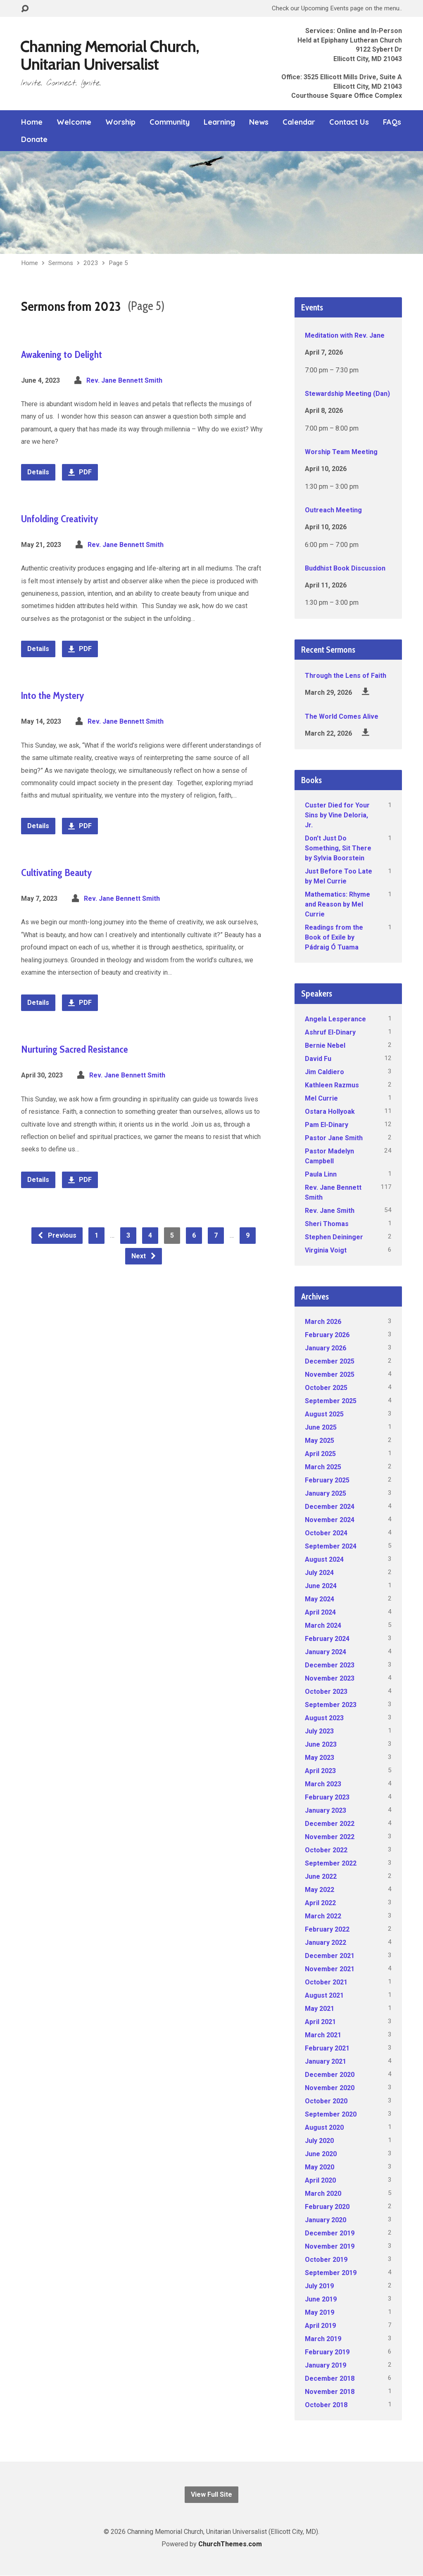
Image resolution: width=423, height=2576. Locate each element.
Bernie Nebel (325, 1045)
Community (170, 122)
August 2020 (324, 2127)
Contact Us (349, 122)
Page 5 (118, 263)
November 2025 (329, 1374)
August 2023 (324, 1718)
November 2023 (329, 1678)
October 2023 (326, 1691)
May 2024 (319, 1599)
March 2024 (323, 1625)
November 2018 (329, 2392)
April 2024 (320, 1612)
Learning (219, 122)
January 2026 (325, 1348)
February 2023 (327, 1797)
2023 (90, 263)
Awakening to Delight (61, 354)
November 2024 (329, 1520)
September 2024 (330, 1546)
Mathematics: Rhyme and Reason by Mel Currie (337, 904)
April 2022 (320, 1903)
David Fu (318, 1059)
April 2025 (320, 1454)
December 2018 (329, 2378)
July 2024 (319, 1573)
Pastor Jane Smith (334, 1138)
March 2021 (323, 2035)
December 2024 (329, 1507)
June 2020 (321, 2154)
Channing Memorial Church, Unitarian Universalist (109, 55)
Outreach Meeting (333, 510)
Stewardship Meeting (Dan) (347, 394)
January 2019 (325, 2365)
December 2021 (329, 1956)
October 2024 (326, 1533)
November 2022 (329, 1837)
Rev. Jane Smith (329, 1211)
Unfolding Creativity (59, 519)
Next (144, 1256)
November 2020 (329, 2088)
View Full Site (211, 2494)
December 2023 (329, 1665)
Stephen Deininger (334, 1237)
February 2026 (327, 1335)
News (259, 122)
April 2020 (320, 2180)
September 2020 (330, 2114)
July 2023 (319, 1731)
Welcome (74, 122)
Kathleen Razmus (332, 1085)
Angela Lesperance (335, 1019)
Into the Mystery (52, 695)
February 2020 (327, 2207)
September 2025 (330, 1401)
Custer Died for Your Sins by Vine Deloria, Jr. (337, 815)
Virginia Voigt (326, 1250)
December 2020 (329, 2075)
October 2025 (326, 1388)
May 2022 (319, 1890)
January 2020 (325, 2220)
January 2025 (325, 1493)
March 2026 (323, 1322)
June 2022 (321, 1876)
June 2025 (321, 1427)
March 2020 (323, 2193)
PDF (80, 472)
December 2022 (329, 1824)
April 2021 (320, 2022)
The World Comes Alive (341, 716)
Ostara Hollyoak (330, 1111)
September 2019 (330, 2273)
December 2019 (329, 2233)
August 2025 (324, 1414)
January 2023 (325, 1810)
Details (38, 472)
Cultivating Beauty (56, 872)
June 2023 (321, 1744)
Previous (56, 1235)
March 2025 (323, 1467)
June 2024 (321, 1586)
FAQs (392, 122)
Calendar (299, 122)
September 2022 (330, 1863)
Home (32, 122)
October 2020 (326, 2101)
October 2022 (326, 1850)
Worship (120, 122)
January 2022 (325, 1942)
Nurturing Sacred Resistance (74, 1049)
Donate (34, 139)
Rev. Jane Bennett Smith (124, 380)
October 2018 (326, 2405)
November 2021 (329, 1969)
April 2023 (320, 1771)
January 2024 (325, 1652)
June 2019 (321, 2299)
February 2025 (327, 1480)
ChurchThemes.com (230, 2544)
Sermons (60, 263)
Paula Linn (321, 1174)
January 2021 (325, 2061)
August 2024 (324, 1559)
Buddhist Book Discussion (345, 568)
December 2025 (329, 1361)
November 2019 (329, 2246)
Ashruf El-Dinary (330, 1032)
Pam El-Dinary (326, 1125)
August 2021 (324, 1995)
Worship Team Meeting (341, 452)
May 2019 (319, 2312)
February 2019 (327, 2352)
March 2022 (323, 1916)
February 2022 (327, 1929)
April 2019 (320, 2326)
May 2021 (319, 2008)
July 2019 (319, 2286)
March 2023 (323, 1784)
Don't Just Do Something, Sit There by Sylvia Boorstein (338, 848)
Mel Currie (321, 1098)
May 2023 (319, 1758)
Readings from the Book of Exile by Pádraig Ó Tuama (334, 937)
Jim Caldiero (324, 1072)
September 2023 (330, 1705)
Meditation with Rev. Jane (345, 335)
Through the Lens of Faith (345, 676)
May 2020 (319, 2167)
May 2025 (319, 1440)
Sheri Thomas (327, 1224)
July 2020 (319, 2141)
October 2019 (326, 2259)
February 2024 (327, 1639)
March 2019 (323, 2339)
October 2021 (326, 1982)
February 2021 (327, 2048)
